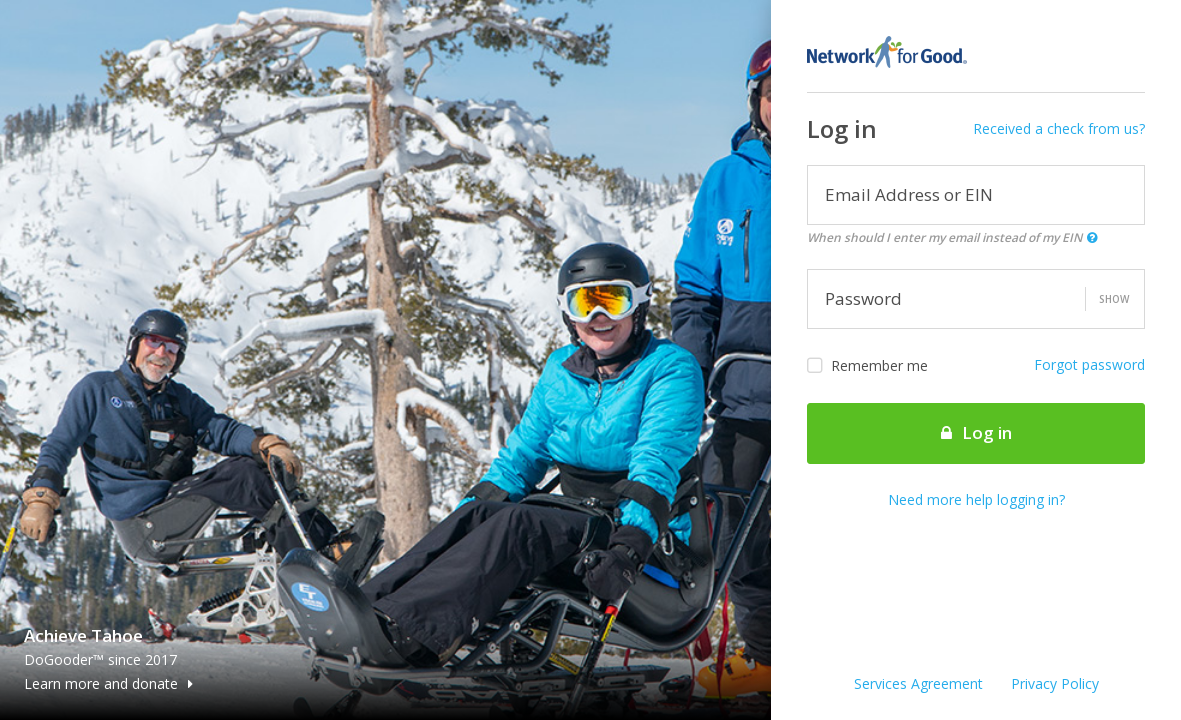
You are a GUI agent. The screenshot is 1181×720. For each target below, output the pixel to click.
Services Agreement (918, 683)
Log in (976, 432)
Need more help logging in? (976, 499)
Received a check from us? (1059, 128)
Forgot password (1089, 364)
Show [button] (1114, 299)
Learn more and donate (108, 683)
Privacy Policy (1055, 683)
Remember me (867, 366)
